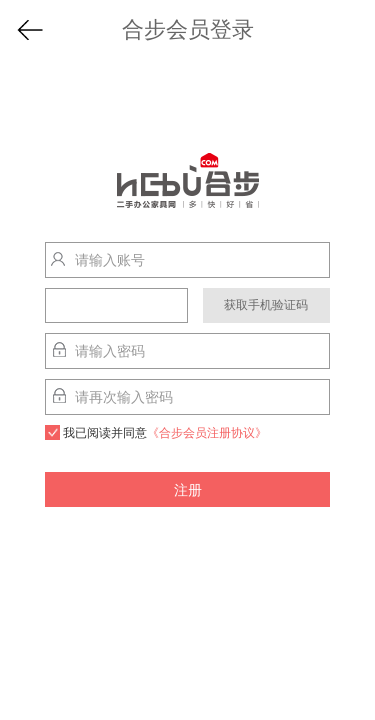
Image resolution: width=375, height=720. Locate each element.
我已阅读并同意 (156, 432)
